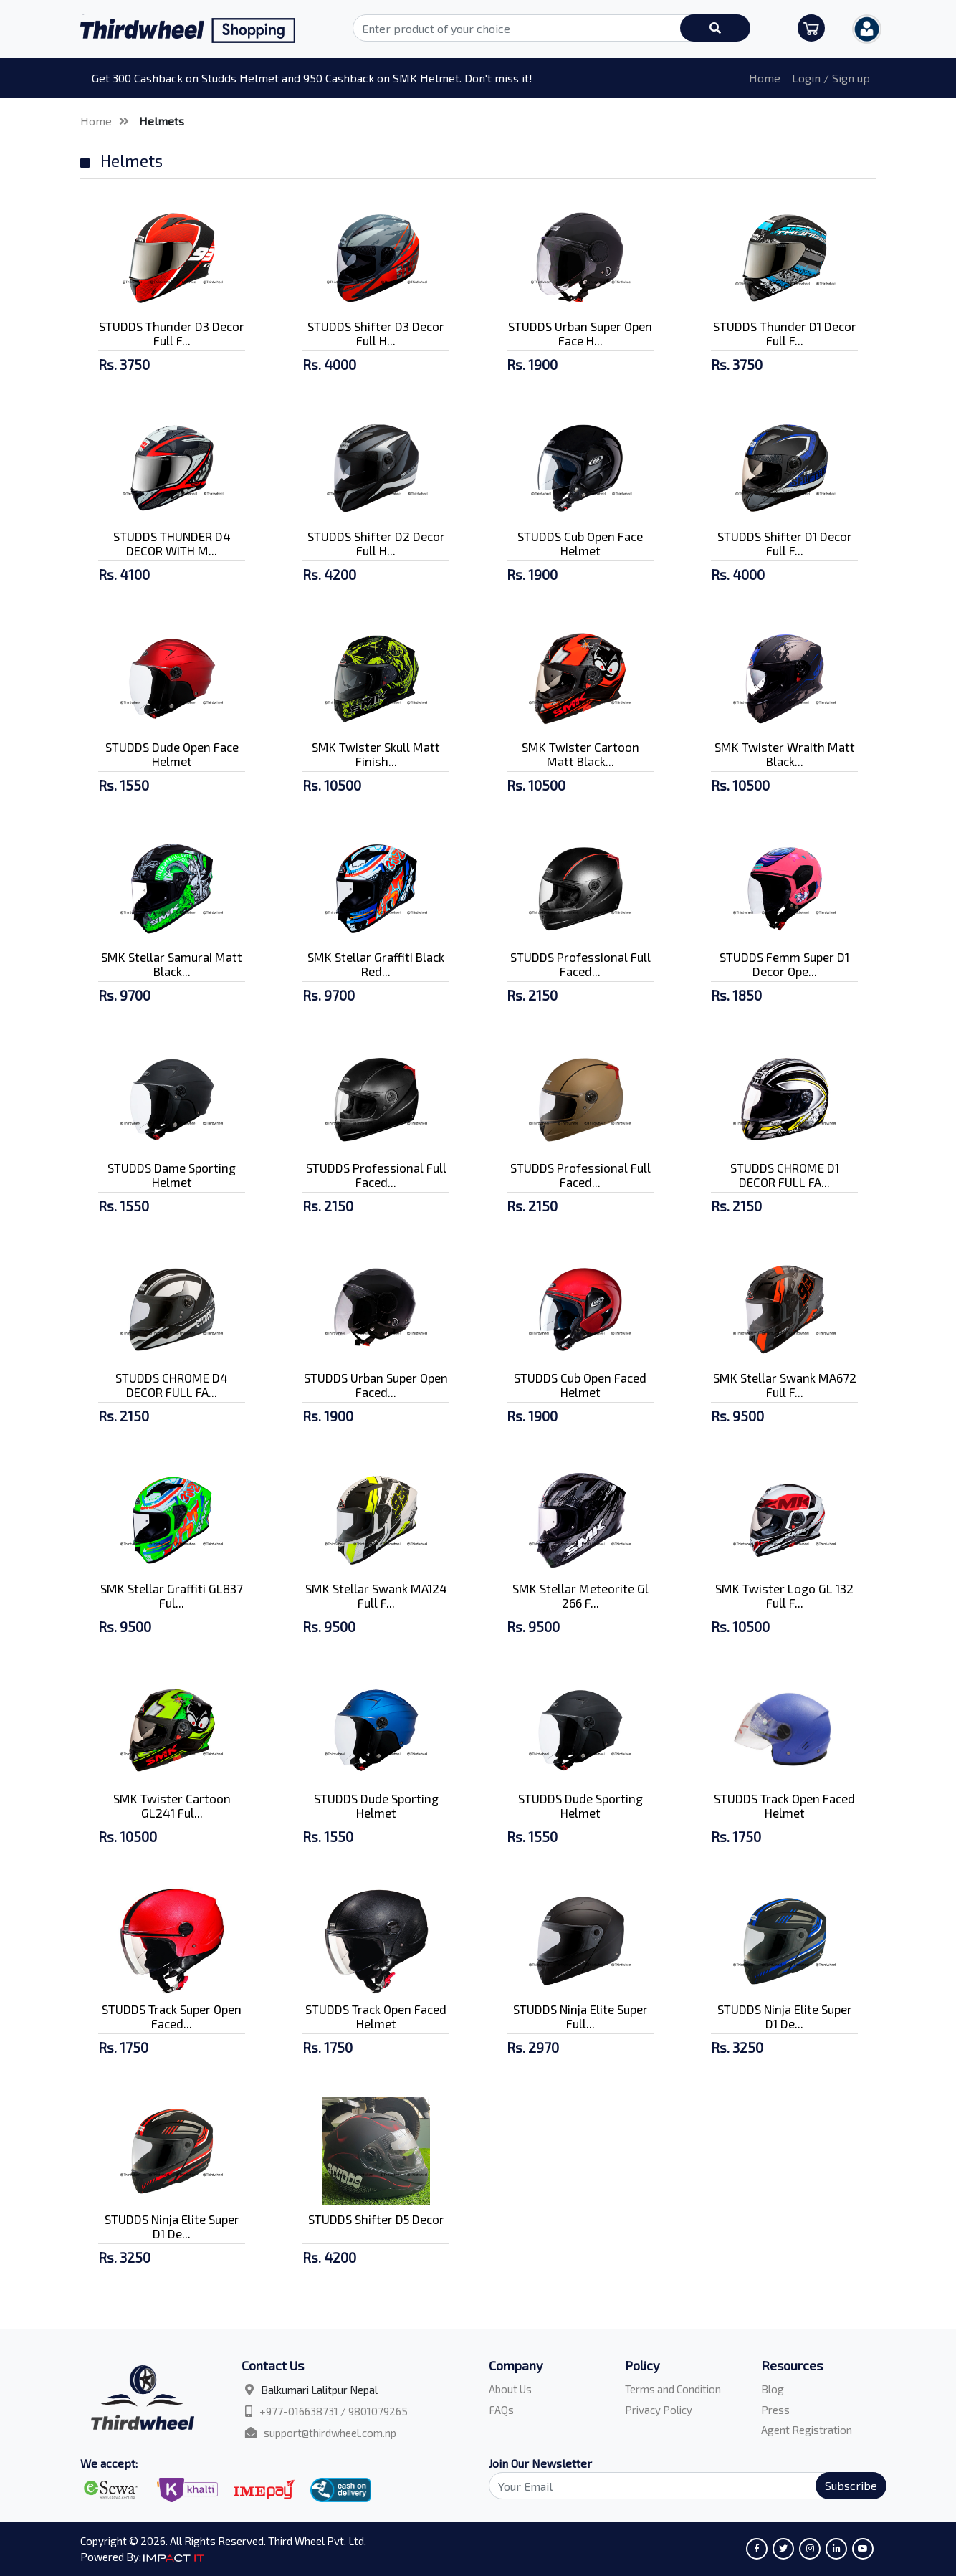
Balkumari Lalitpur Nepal (319, 2389)
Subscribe (851, 2485)
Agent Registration (806, 2429)
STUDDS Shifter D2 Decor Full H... (376, 543)
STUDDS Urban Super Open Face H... (580, 333)
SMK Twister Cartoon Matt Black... (580, 754)
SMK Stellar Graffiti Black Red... (375, 964)
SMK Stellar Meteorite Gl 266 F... (580, 1595)
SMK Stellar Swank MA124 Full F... (376, 1595)
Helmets (161, 121)
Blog (772, 2388)
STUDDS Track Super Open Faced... (172, 2016)
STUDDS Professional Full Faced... (580, 964)
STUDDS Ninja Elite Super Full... (580, 2016)
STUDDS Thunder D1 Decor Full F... (784, 333)
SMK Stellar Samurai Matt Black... (171, 964)
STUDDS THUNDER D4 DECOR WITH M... (172, 543)
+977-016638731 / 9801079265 (333, 2411)
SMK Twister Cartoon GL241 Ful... (172, 1805)
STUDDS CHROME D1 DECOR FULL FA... (784, 1174)
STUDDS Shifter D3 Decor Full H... (375, 333)
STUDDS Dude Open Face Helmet (172, 754)
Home (764, 78)
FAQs (501, 2409)
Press (775, 2409)
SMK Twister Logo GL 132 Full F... (784, 1595)
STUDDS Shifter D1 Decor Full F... (784, 543)
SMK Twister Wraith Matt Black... (784, 754)
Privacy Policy (658, 2409)
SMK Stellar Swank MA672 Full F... (784, 1384)
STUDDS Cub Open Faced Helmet (580, 1384)
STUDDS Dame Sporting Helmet (171, 1174)
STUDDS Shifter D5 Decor (376, 2219)
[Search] (679, 2485)
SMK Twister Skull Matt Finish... (376, 754)
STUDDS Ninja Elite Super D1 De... (784, 2016)
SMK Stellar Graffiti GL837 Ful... (171, 1595)
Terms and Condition (673, 2388)
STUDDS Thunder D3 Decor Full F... (171, 333)
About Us (510, 2388)
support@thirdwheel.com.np (330, 2432)
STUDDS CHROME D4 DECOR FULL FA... (171, 1384)
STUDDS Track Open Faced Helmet (784, 1805)
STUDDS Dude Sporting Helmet (376, 1805)
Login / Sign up (831, 78)
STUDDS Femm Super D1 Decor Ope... (784, 964)
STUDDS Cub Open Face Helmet (580, 543)
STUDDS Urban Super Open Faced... (376, 1384)
